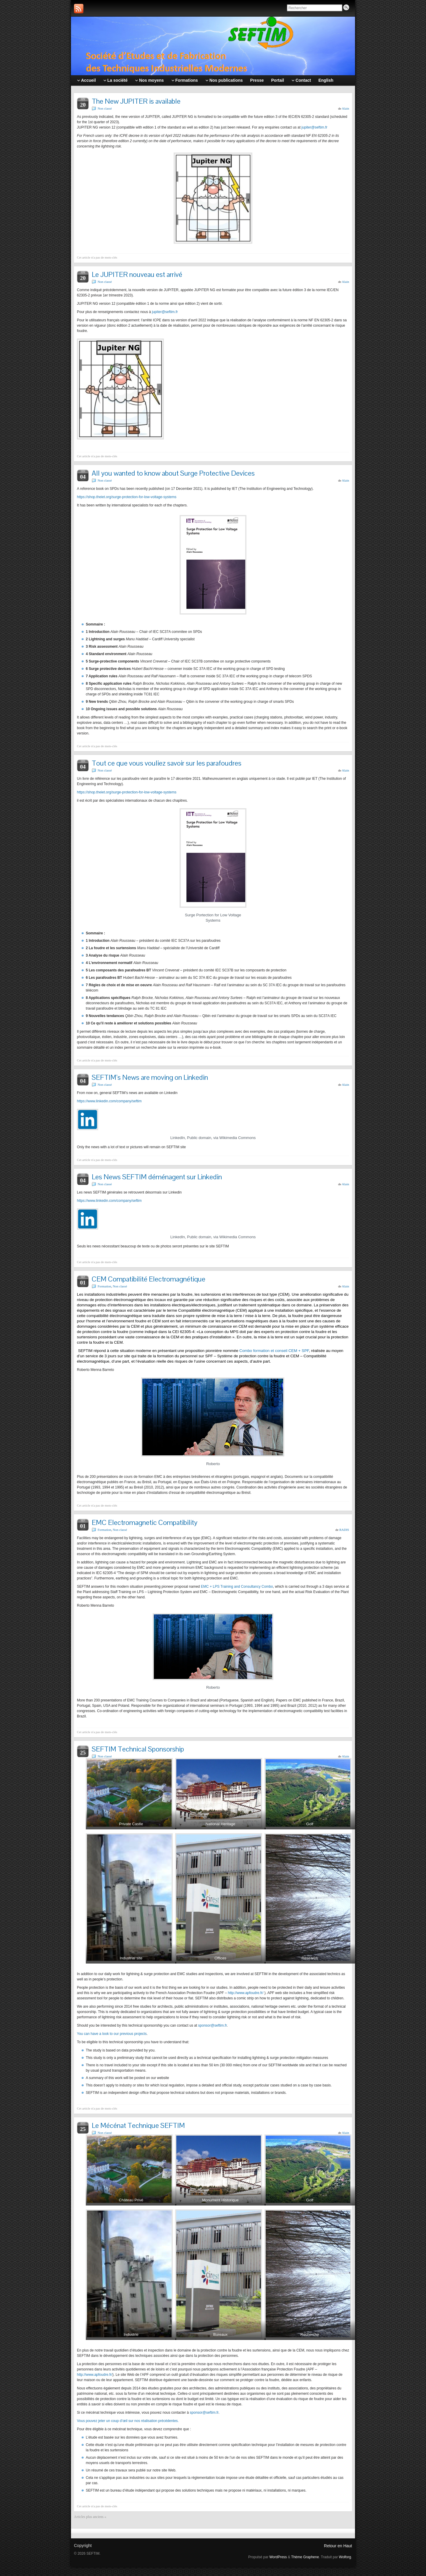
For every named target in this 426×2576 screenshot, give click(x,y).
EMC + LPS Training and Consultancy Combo (237, 1586)
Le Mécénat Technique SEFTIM (138, 2125)
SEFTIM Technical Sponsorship (138, 1749)
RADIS (344, 1529)
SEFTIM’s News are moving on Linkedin (150, 1077)
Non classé (105, 108)
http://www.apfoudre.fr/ (245, 1993)
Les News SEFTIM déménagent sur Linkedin (157, 1176)
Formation (104, 1286)
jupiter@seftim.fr (314, 127)
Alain (345, 108)
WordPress (278, 2557)
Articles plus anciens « (90, 2517)
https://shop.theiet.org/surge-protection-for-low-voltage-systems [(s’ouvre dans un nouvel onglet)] (126, 497)
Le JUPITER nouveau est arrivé (137, 274)
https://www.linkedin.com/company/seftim (109, 1101)
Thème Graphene (305, 2557)
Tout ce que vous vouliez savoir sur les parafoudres (166, 763)
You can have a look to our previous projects (112, 2034)
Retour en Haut (338, 2545)
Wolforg (345, 2557)
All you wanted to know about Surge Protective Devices (173, 473)
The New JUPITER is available (136, 101)
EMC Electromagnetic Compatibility (144, 1522)
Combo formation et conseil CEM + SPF (274, 1350)
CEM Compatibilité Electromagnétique (148, 1279)
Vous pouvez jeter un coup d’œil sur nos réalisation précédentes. (128, 2421)
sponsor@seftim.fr (212, 2025)
